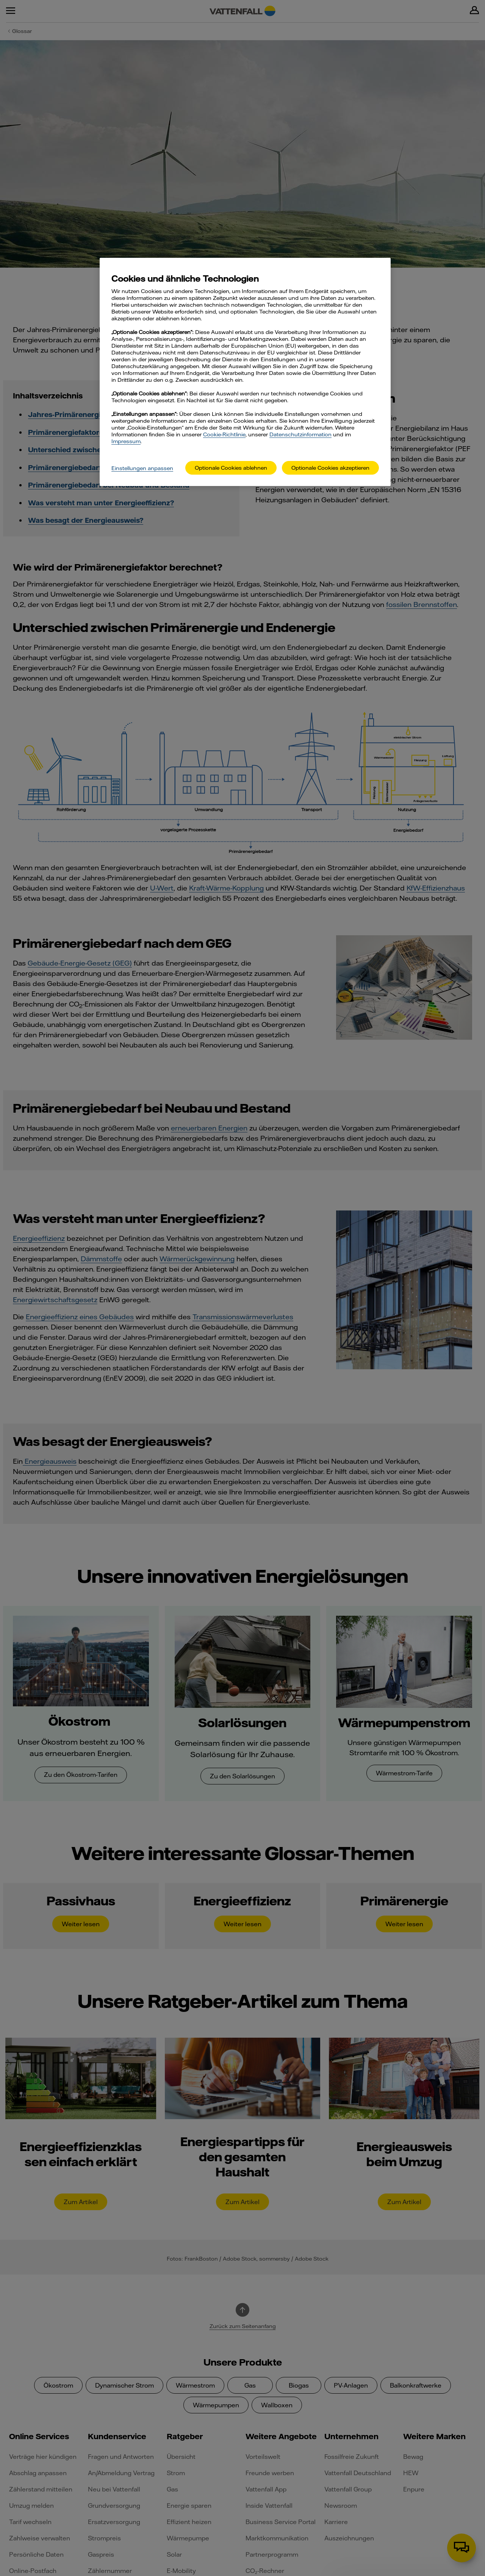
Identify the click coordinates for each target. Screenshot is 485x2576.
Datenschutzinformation (300, 434)
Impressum (126, 441)
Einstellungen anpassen (142, 468)
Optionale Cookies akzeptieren (330, 467)
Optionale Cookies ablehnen (231, 467)
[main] (245, 372)
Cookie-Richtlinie (224, 434)
